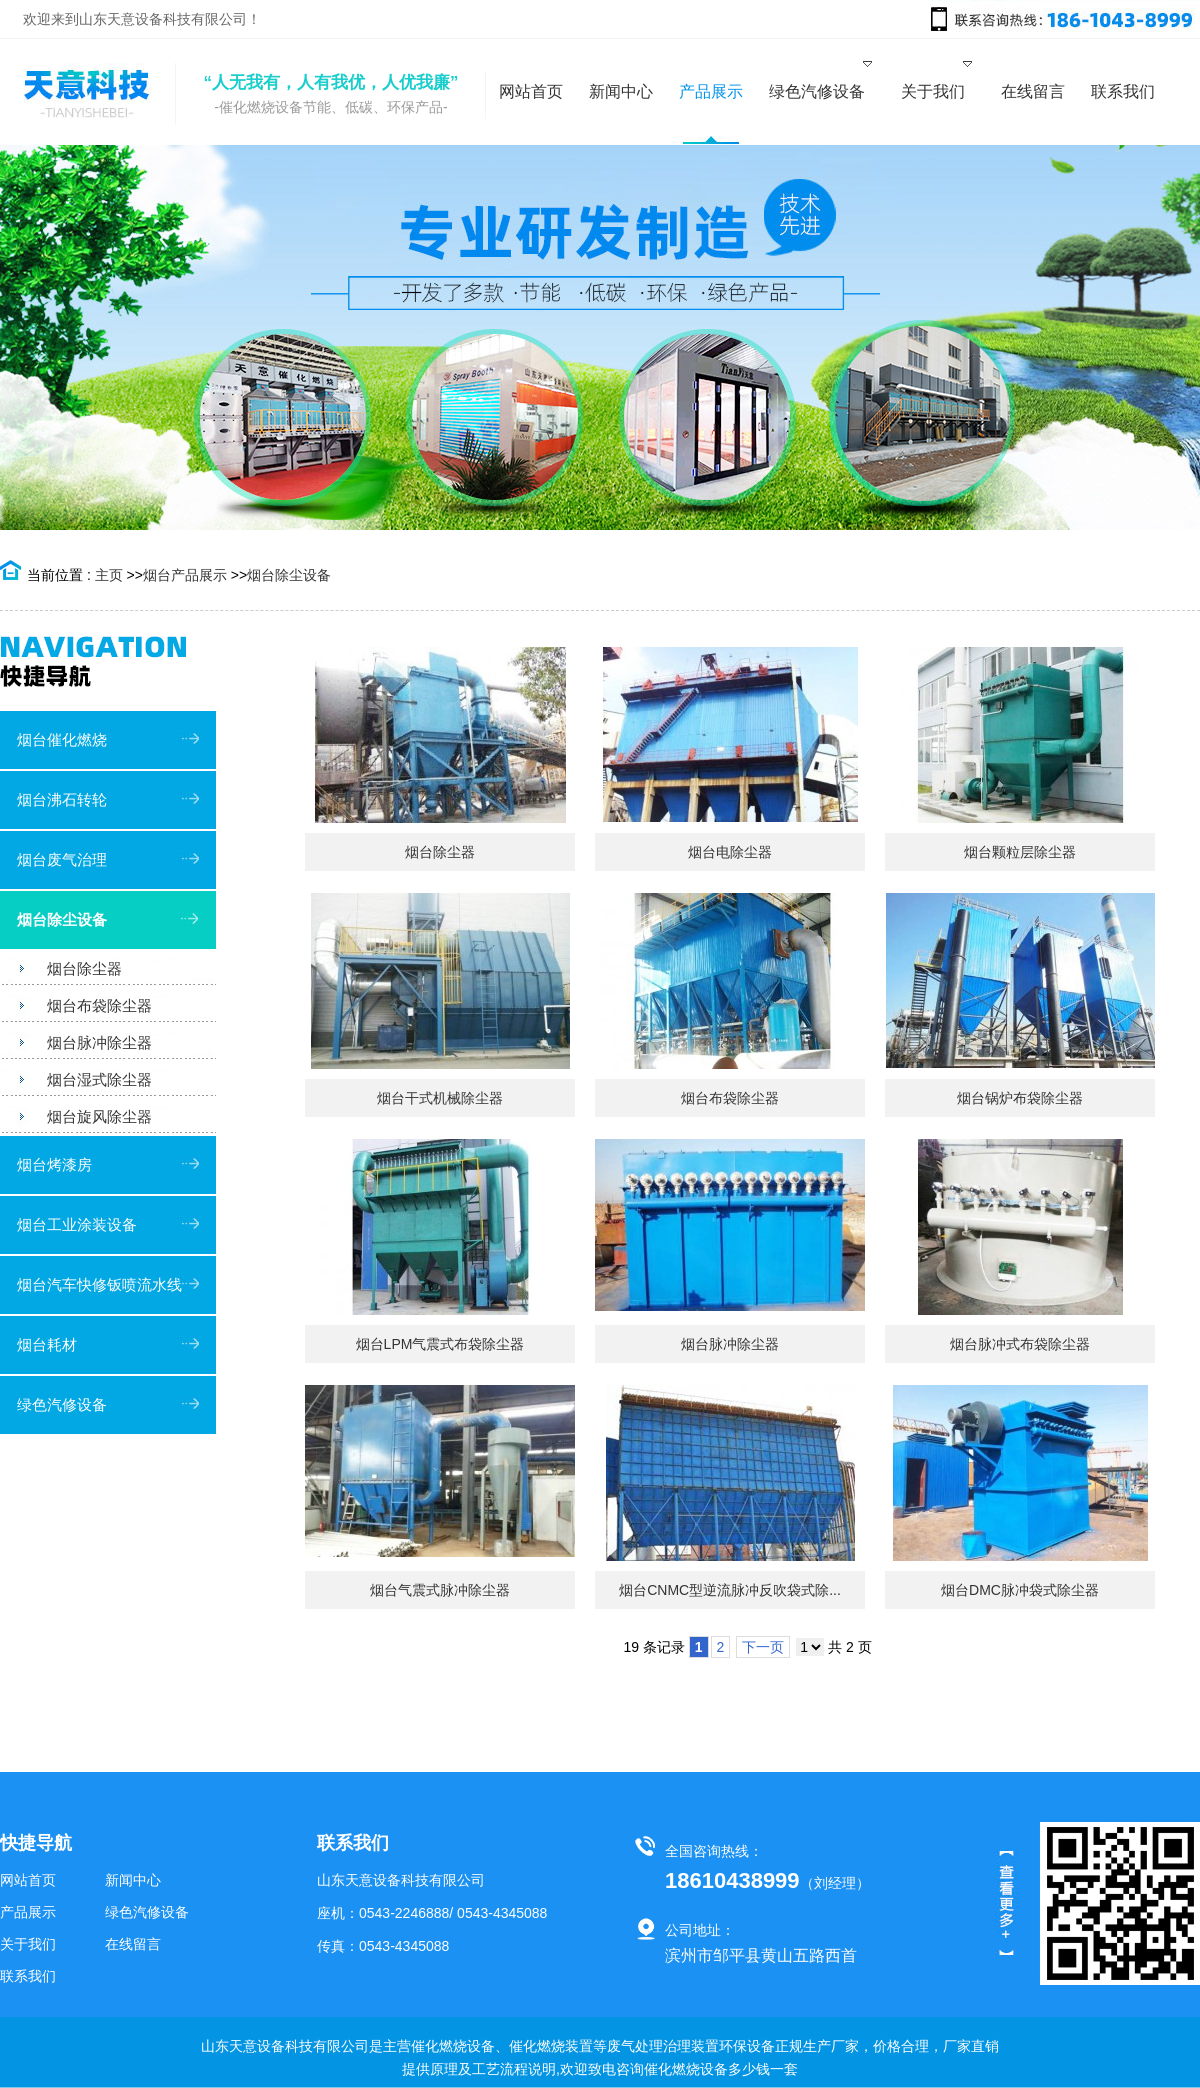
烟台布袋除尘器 (730, 1098)
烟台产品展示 (185, 575)
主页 (109, 575)
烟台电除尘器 (730, 852)
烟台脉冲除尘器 (730, 1344)
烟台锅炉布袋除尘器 (1020, 1098)
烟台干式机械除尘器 (440, 1098)
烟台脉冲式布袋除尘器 (1020, 1344)
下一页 (763, 1647)
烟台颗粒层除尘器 (1020, 852)
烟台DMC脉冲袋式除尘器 (1020, 1590)
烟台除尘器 (440, 852)
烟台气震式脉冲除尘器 (440, 1590)
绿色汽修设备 (62, 1404)
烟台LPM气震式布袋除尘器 (440, 1344)
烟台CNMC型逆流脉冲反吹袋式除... (730, 1590)
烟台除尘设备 (289, 575)
